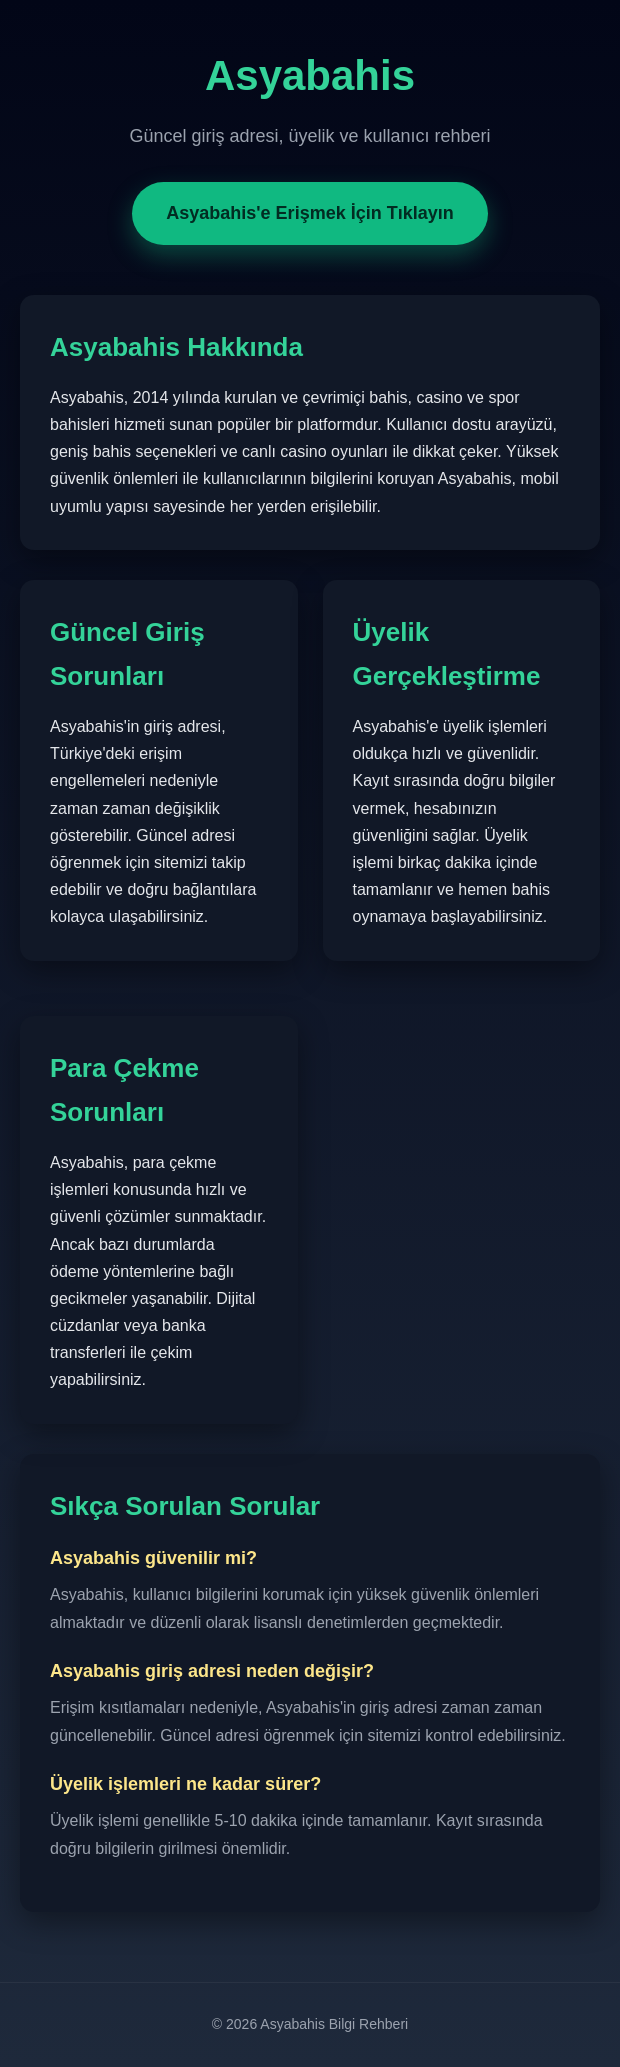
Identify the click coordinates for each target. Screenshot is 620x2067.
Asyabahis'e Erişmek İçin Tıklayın (309, 213)
